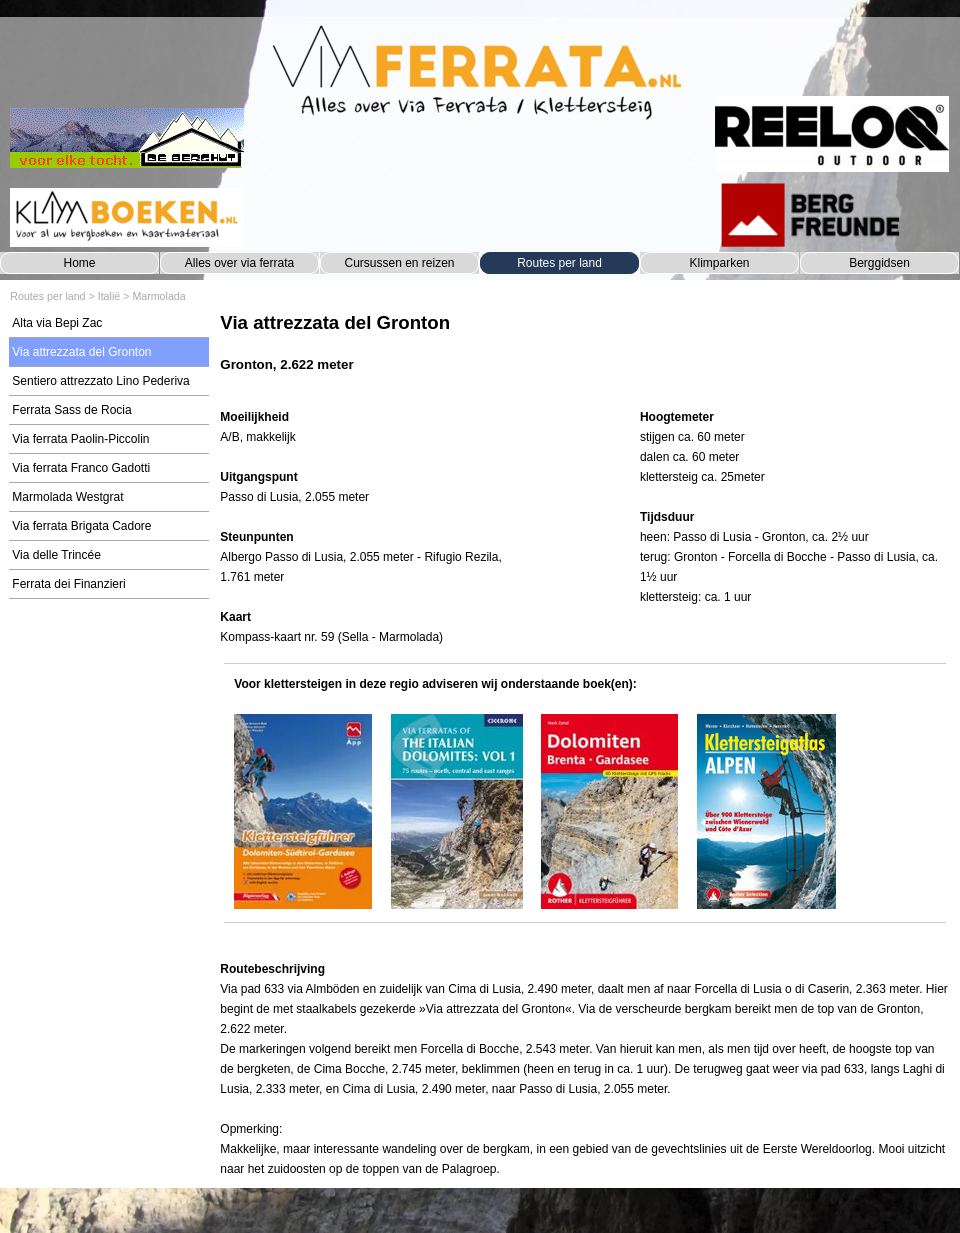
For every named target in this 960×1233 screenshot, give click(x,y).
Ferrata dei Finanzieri (68, 584)
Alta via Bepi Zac (57, 323)
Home (79, 263)
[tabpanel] (584, 352)
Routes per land (559, 263)
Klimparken (719, 263)
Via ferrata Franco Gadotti (81, 468)
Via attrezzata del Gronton (81, 352)
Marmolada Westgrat (67, 497)
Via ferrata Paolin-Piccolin (80, 439)
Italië (109, 296)
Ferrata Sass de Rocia (71, 410)
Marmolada (158, 296)
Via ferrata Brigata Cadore (81, 526)
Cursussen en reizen (399, 263)
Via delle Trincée (56, 555)
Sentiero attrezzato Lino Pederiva (100, 381)
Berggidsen (879, 263)
